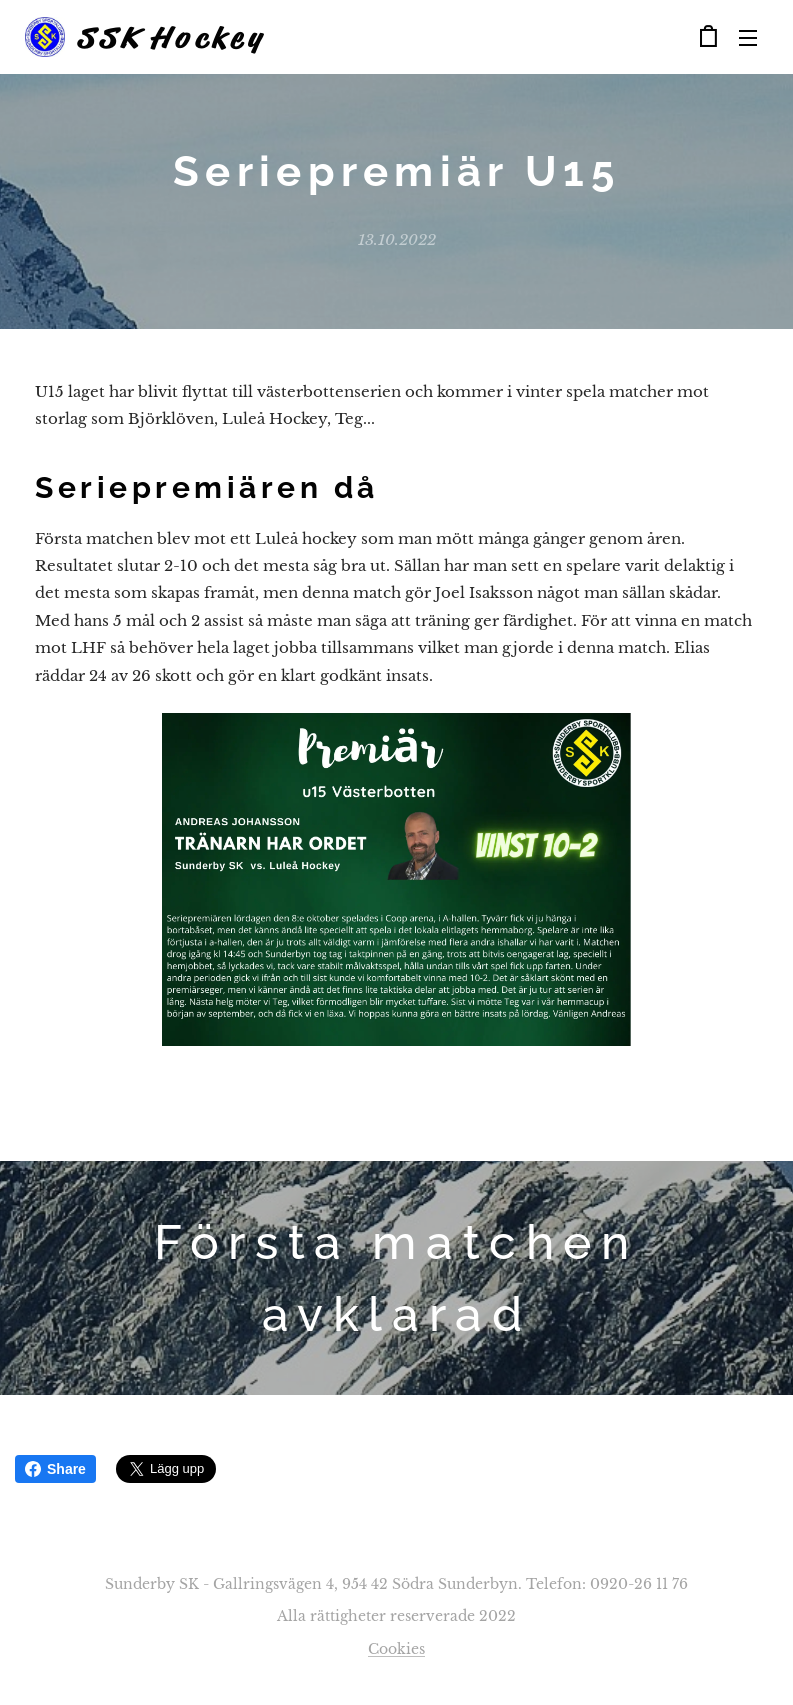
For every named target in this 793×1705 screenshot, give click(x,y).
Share (55, 1469)
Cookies (396, 1649)
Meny (748, 38)
